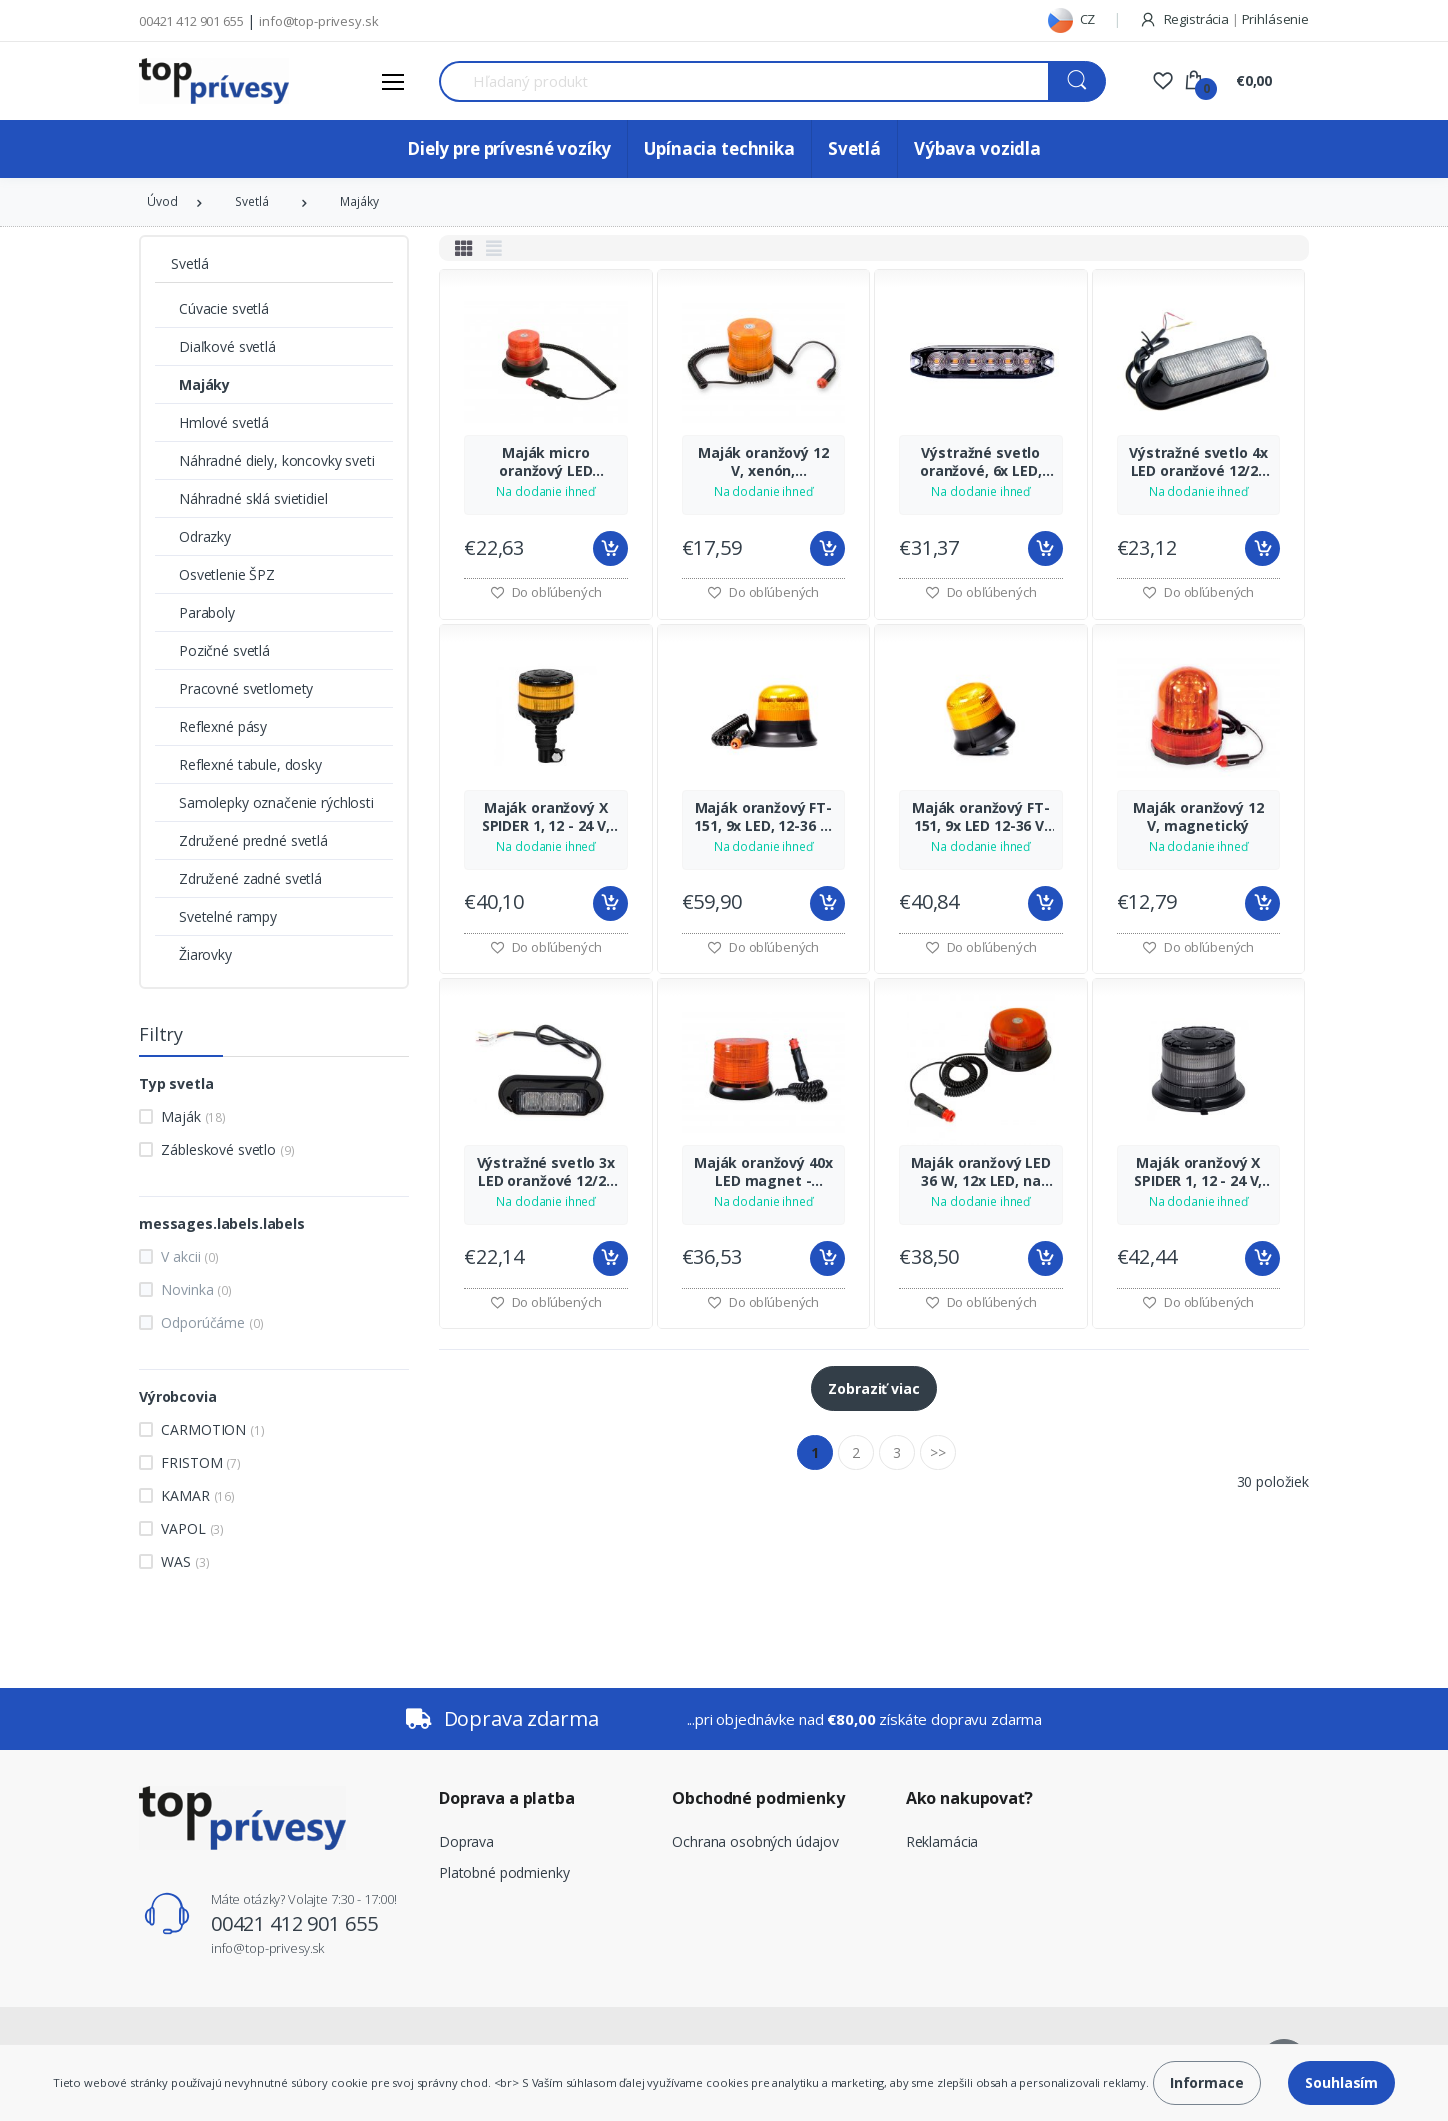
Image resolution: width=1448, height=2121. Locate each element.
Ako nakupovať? (969, 1798)
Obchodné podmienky (758, 1798)
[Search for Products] (744, 81)
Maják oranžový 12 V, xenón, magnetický (763, 462)
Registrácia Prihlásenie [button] (1224, 19)
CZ (1072, 19)
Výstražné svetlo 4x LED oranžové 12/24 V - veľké (1198, 462)
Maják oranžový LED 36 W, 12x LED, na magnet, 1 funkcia (981, 1172)
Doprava (466, 1841)
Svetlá (854, 148)
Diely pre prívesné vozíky (509, 148)
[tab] (464, 248)
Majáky (359, 201)
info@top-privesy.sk (318, 21)
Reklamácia (942, 1841)
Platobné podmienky (504, 1872)
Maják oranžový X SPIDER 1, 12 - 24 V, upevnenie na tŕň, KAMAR (546, 817)
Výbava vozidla (977, 148)
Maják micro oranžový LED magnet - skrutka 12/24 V (545, 462)
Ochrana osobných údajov (755, 1841)
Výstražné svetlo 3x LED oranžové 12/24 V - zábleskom (546, 1172)
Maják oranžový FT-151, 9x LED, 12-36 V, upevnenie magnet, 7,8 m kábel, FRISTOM (763, 817)
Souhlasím (1341, 2082)
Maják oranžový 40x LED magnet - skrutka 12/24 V (763, 1172)
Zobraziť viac (873, 1388)
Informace (1207, 2082)
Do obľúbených (546, 592)
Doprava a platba (507, 1798)
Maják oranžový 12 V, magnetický (1198, 817)
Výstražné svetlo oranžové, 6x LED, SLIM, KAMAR (981, 462)
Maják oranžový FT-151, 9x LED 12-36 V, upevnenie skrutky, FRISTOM (980, 817)
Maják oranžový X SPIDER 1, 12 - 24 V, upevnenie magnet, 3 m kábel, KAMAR (1198, 1172)
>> (938, 1452)
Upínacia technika (719, 148)
